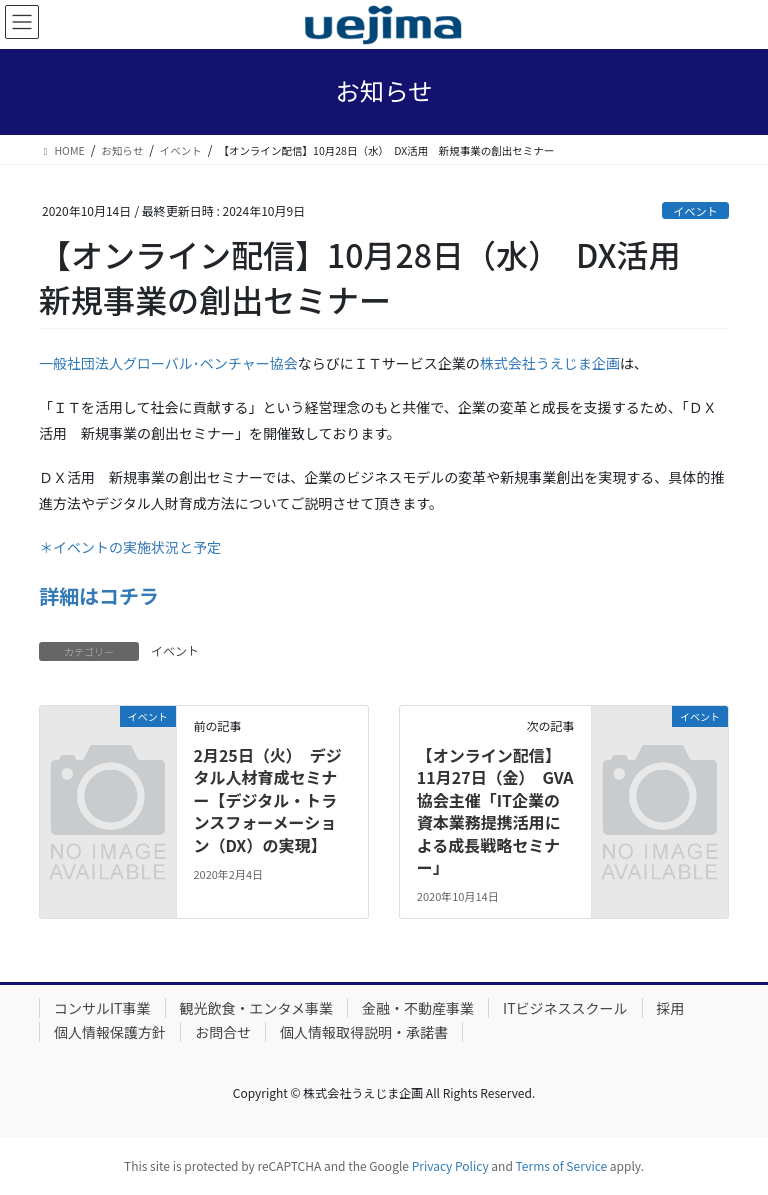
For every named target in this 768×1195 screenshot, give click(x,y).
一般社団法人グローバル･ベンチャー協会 (168, 363)
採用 (671, 1008)
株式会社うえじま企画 (550, 363)
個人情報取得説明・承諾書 (364, 1032)
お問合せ (223, 1032)
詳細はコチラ (99, 595)
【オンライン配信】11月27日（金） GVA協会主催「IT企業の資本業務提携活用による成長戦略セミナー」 (495, 811)
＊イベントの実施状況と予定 (130, 547)
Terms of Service (562, 1165)
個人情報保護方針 (110, 1032)
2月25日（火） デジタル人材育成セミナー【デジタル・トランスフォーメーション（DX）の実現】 (267, 800)
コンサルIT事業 (102, 1008)
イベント (695, 211)
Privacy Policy (450, 1165)
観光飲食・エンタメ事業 (257, 1008)
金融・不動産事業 (418, 1008)
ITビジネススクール (565, 1008)
